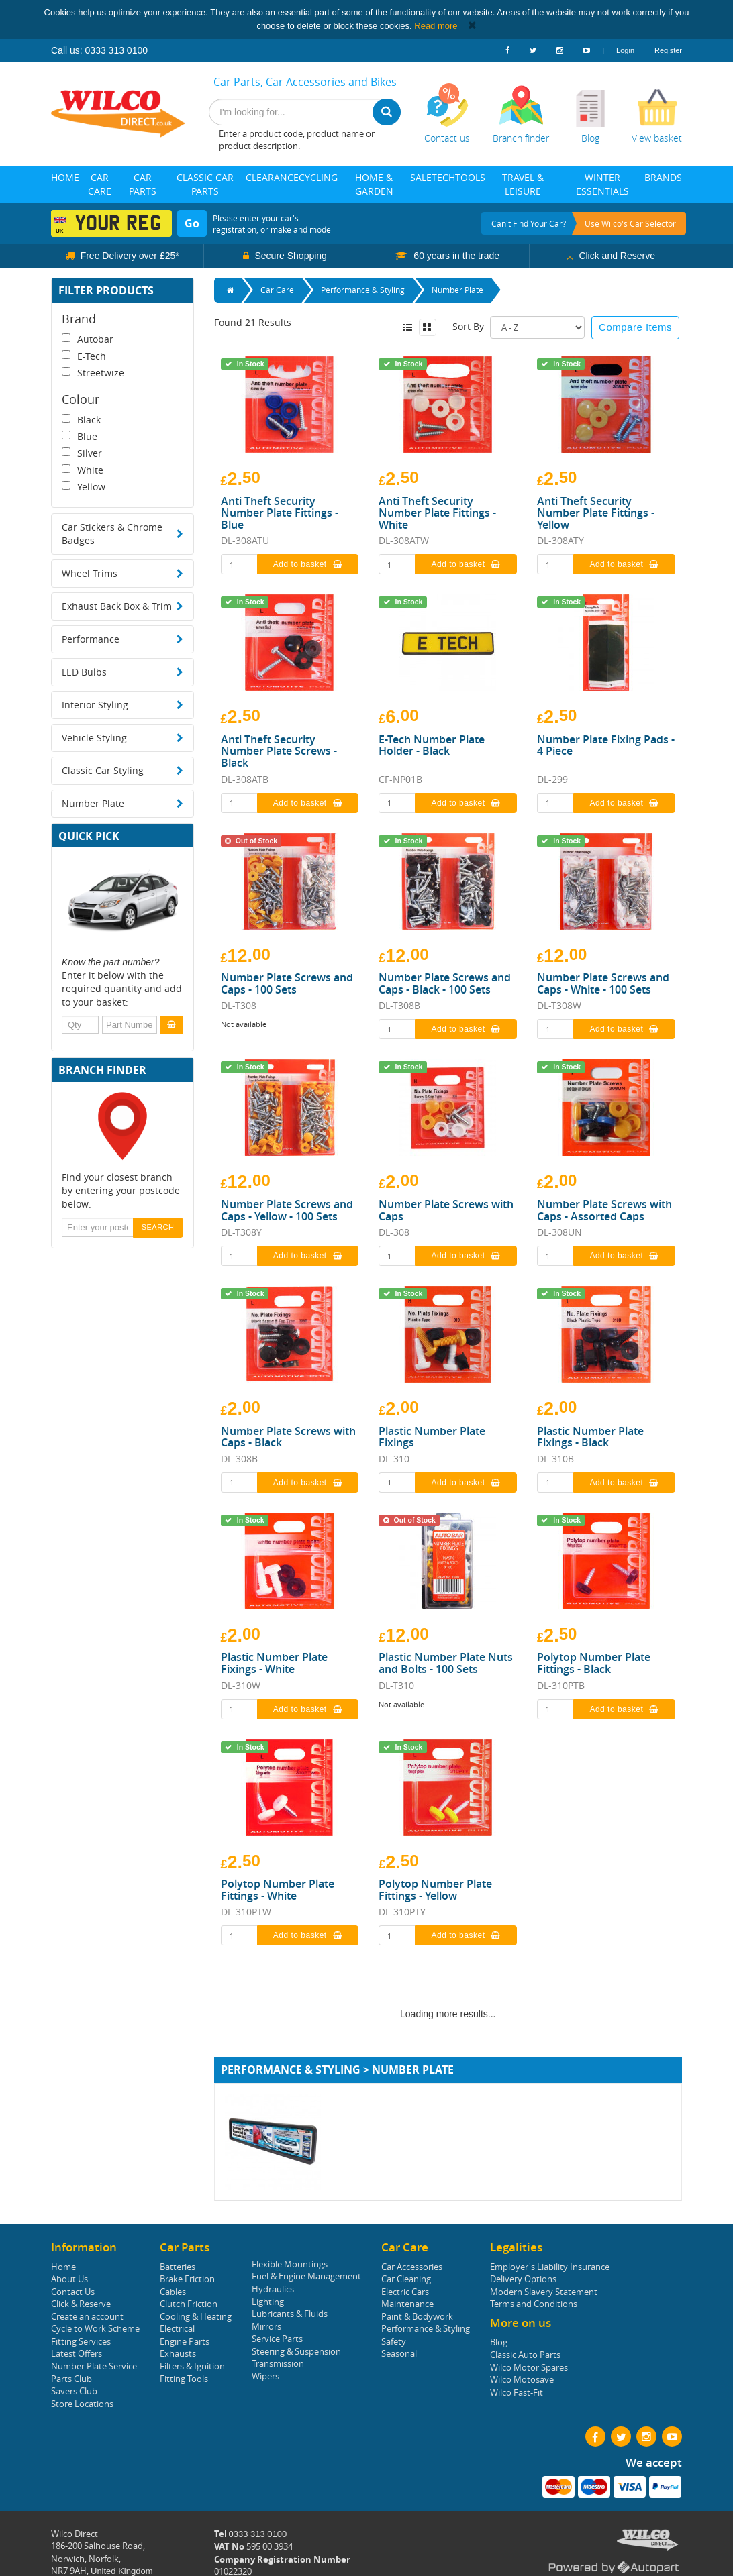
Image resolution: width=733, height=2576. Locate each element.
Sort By (468, 326)
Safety (393, 2341)
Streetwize (93, 372)
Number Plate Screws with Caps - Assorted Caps (604, 1210)
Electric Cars (405, 2292)
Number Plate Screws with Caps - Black (288, 1437)
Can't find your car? (528, 223)
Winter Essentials (602, 184)
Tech (443, 177)
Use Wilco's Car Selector (630, 223)
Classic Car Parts (205, 184)
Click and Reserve (616, 255)
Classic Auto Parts (525, 2355)
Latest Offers (76, 2353)
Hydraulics (273, 2289)
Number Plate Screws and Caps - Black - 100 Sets (445, 984)
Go (192, 223)
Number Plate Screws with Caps (446, 1210)
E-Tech (84, 356)
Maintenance (407, 2304)
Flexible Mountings (290, 2264)
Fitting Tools (184, 2379)
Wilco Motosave (522, 2379)
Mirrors (266, 2326)
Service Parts (277, 2338)
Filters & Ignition (192, 2366)
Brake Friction (187, 2279)
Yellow (83, 486)
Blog (498, 2342)
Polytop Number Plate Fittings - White (277, 1890)
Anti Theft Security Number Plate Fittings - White (437, 513)
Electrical (177, 2328)
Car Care (99, 184)
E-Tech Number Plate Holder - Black (432, 745)
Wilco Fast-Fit (516, 2392)
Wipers (265, 2376)
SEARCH (158, 1227)
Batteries (177, 2267)
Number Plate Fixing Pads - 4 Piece (606, 745)
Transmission (278, 2363)
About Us (69, 2279)
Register (668, 50)
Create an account (87, 2316)
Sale (421, 177)
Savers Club (74, 2391)
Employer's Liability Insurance (549, 2267)
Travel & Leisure (523, 184)
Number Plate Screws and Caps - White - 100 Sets (603, 984)
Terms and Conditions (533, 2304)
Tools (470, 177)
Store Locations (82, 2404)
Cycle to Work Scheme (95, 2328)
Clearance (272, 177)
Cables (173, 2292)
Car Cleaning (406, 2279)
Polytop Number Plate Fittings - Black (593, 1663)
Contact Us (73, 2292)
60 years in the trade (455, 255)
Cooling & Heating (196, 2316)
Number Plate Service (94, 2366)
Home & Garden (374, 184)
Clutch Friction (188, 2304)
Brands (663, 177)
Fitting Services (81, 2341)
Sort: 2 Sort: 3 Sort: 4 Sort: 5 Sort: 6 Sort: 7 (537, 327)
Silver (82, 453)
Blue (79, 436)
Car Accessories (411, 2267)
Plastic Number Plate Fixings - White (274, 1663)
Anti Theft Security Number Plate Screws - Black (279, 751)
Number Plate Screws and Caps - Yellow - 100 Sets (287, 1210)
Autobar (87, 339)
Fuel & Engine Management (306, 2276)
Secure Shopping (289, 255)
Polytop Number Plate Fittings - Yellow (435, 1890)
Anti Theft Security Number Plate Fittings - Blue (279, 513)
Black (81, 419)
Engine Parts (184, 2341)
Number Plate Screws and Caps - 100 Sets (287, 984)
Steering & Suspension (296, 2351)
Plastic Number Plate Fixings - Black (590, 1437)
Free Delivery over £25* (128, 255)
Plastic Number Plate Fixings (432, 1437)
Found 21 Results (252, 322)
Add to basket (307, 564)
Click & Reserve (81, 2304)
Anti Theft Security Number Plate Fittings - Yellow (595, 513)
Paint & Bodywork (417, 2316)
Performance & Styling (425, 2328)
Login (625, 50)
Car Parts (142, 184)
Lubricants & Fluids (290, 2314)
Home (65, 177)
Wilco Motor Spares (529, 2367)
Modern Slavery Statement (543, 2292)
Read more (435, 26)
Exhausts (178, 2353)
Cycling (318, 177)
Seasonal (399, 2353)
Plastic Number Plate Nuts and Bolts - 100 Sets (446, 1663)
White (82, 470)
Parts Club (71, 2379)
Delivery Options (523, 2279)
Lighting (268, 2302)
